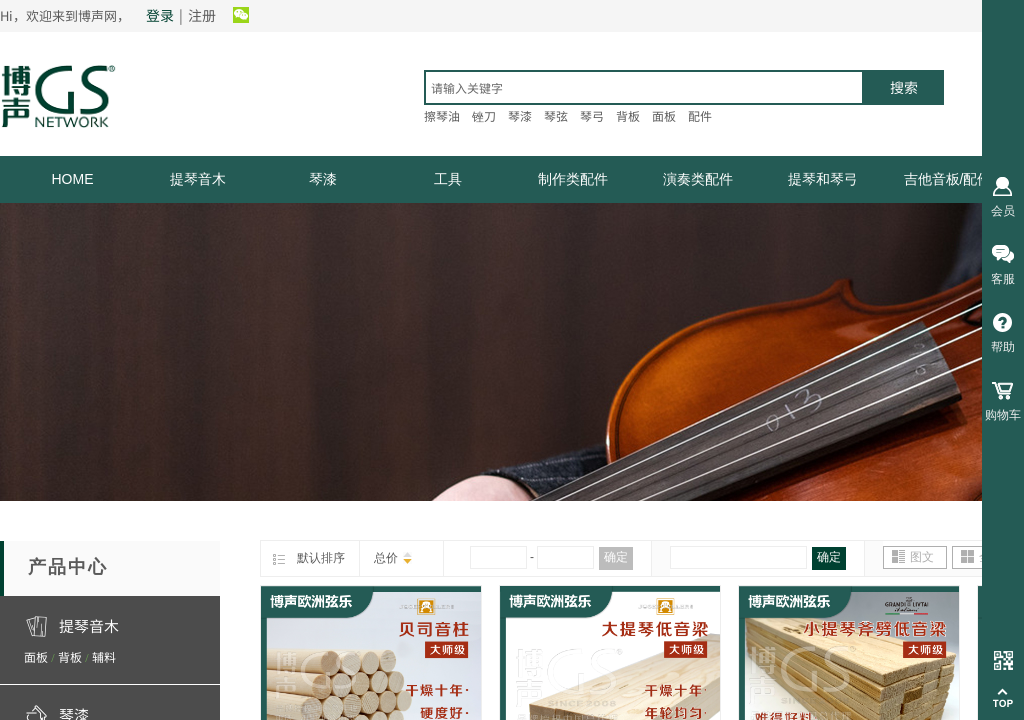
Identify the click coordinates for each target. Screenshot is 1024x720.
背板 (70, 656)
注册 (202, 15)
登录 (160, 15)
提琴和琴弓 (823, 179)
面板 (36, 656)
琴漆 (323, 179)
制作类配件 (573, 179)
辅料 (104, 656)
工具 (448, 179)
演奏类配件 (698, 179)
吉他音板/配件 (948, 179)
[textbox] (644, 87)
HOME (73, 179)
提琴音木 (198, 179)
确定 (616, 557)
